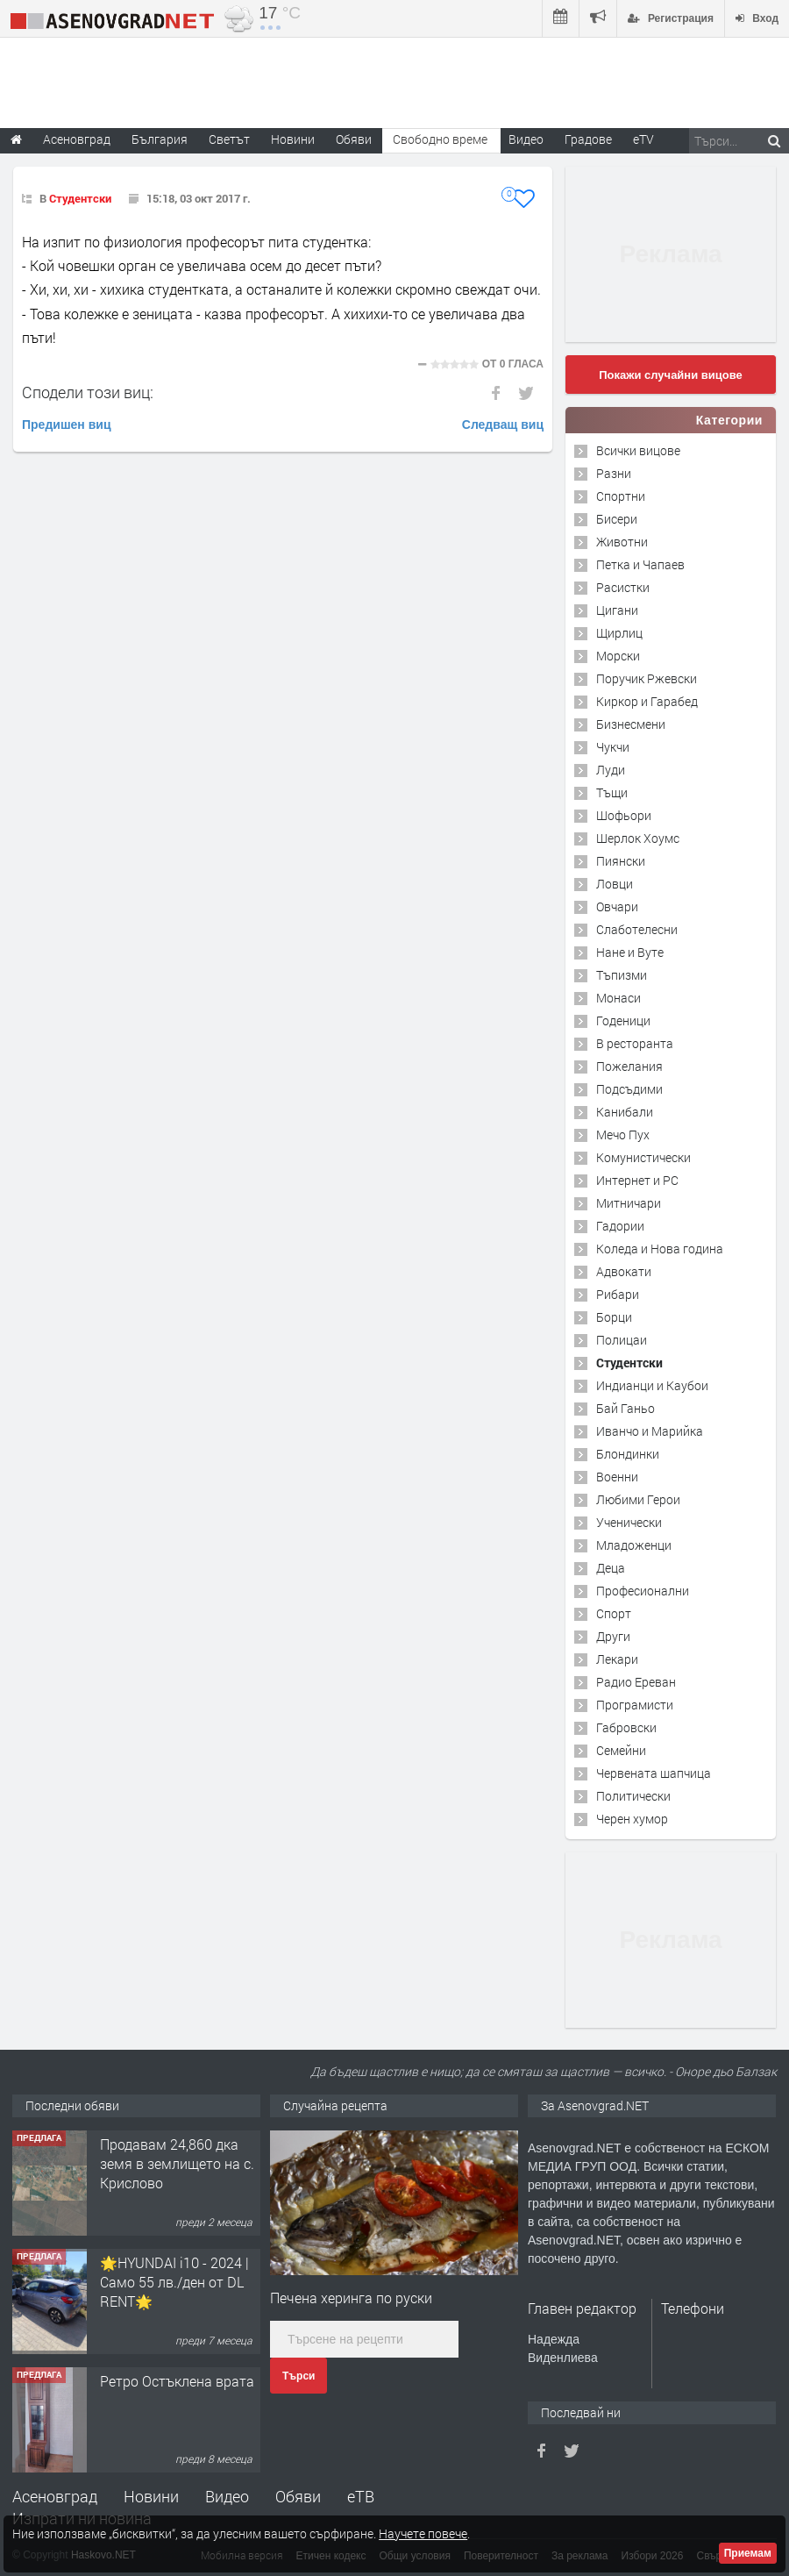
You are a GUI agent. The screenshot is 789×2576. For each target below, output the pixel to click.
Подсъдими (629, 1089)
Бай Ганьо (625, 1408)
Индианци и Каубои (652, 1385)
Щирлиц (619, 632)
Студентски (80, 198)
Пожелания (629, 1066)
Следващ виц (503, 424)
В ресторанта (634, 1043)
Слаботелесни (637, 929)
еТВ (360, 2496)
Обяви (298, 2496)
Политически (633, 1796)
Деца (610, 1567)
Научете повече (423, 2533)
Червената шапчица (653, 1773)
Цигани (617, 610)
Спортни (620, 496)
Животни (622, 541)
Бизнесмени (630, 724)
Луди (610, 769)
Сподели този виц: (87, 392)
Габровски (626, 1727)
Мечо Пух (623, 1134)
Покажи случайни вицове (671, 375)
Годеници (623, 1020)
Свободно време (440, 139)
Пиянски (620, 861)
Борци (614, 1317)
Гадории (620, 1225)
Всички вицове (638, 450)
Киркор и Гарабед (647, 701)
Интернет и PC (637, 1180)
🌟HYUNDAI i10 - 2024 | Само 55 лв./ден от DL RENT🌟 (174, 2282)
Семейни (621, 1750)
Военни (617, 1476)
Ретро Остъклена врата (177, 2381)
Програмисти (634, 1704)
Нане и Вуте (630, 952)
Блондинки (627, 1453)
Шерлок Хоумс (637, 838)
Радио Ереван (636, 1681)
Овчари (617, 906)
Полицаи (621, 1339)
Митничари (628, 1203)
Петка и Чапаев (640, 564)
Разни (613, 473)
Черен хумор (632, 1818)
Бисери (616, 518)
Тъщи (612, 792)
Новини (293, 139)
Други (613, 1636)
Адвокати (623, 1271)
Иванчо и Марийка (649, 1431)
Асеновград (54, 2496)
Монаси (618, 997)
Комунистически (643, 1157)
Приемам (747, 2553)
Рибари (617, 1294)
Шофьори (623, 815)
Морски (618, 655)
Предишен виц (66, 424)
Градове (588, 139)
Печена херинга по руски (351, 2297)
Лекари (617, 1659)
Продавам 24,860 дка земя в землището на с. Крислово (177, 2164)
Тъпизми (621, 975)
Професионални (642, 1590)
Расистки (623, 587)
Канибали (624, 1111)
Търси (298, 2376)
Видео (227, 2496)
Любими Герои (638, 1499)
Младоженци (634, 1545)
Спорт (613, 1613)
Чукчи (612, 747)
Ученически (629, 1522)
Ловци (614, 883)
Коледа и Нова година (659, 1248)
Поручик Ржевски (646, 678)
